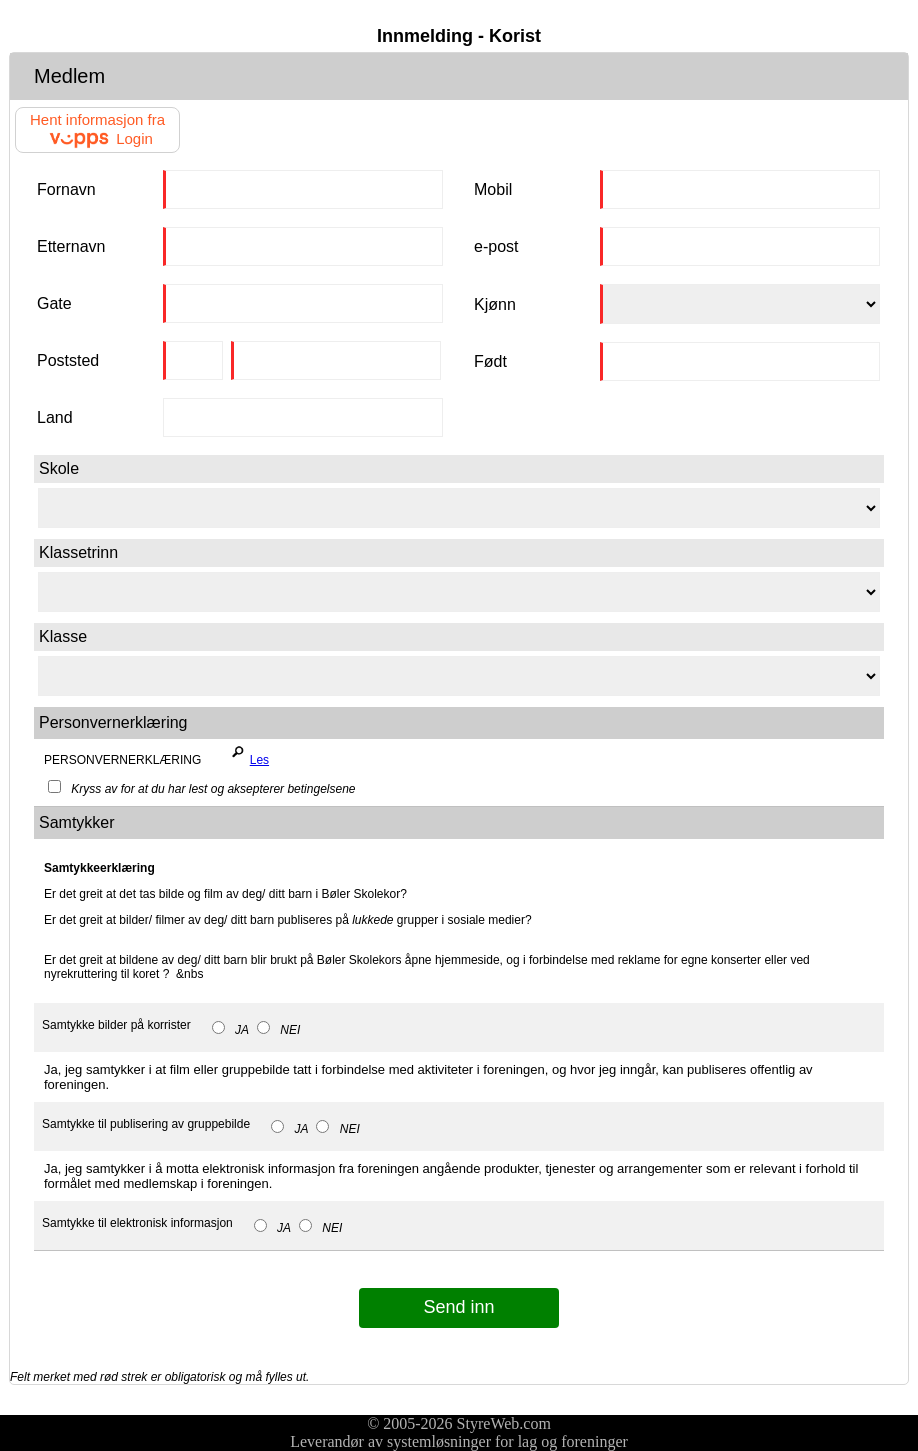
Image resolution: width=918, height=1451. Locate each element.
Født (490, 361)
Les (247, 755)
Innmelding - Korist (459, 36)
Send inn (458, 1307)
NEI (278, 1030)
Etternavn (71, 246)
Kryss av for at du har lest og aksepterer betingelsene (202, 789)
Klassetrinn (78, 552)
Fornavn (66, 189)
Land (55, 417)
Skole (59, 468)
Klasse (63, 636)
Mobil (493, 189)
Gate (54, 303)
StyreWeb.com (504, 1423)
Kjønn (495, 304)
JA (230, 1030)
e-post (496, 246)
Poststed (68, 360)
